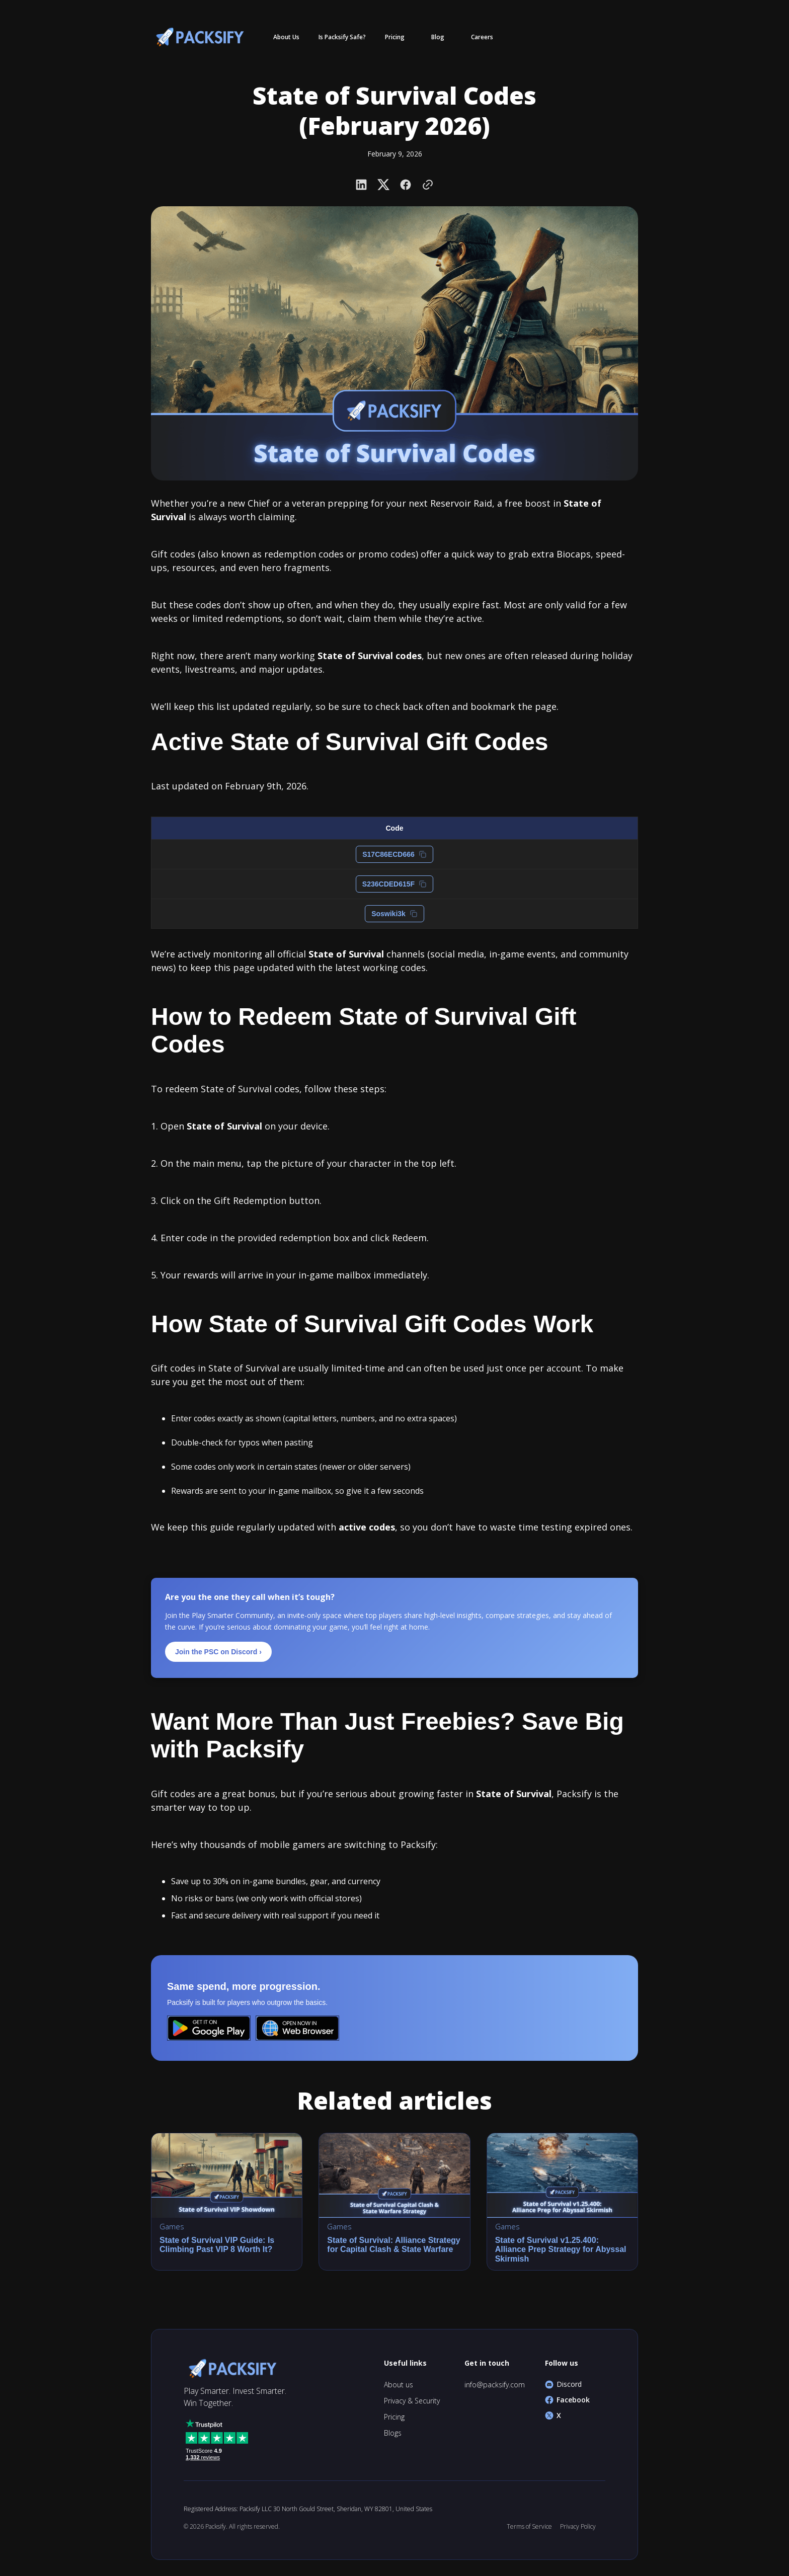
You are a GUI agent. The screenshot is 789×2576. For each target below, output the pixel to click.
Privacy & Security (412, 2400)
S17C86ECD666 (394, 854)
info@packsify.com (494, 2384)
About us (398, 2384)
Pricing (394, 2417)
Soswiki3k (394, 914)
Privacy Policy (578, 2526)
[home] (197, 37)
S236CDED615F (394, 884)
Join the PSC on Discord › (218, 1652)
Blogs (393, 2433)
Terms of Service (529, 2526)
